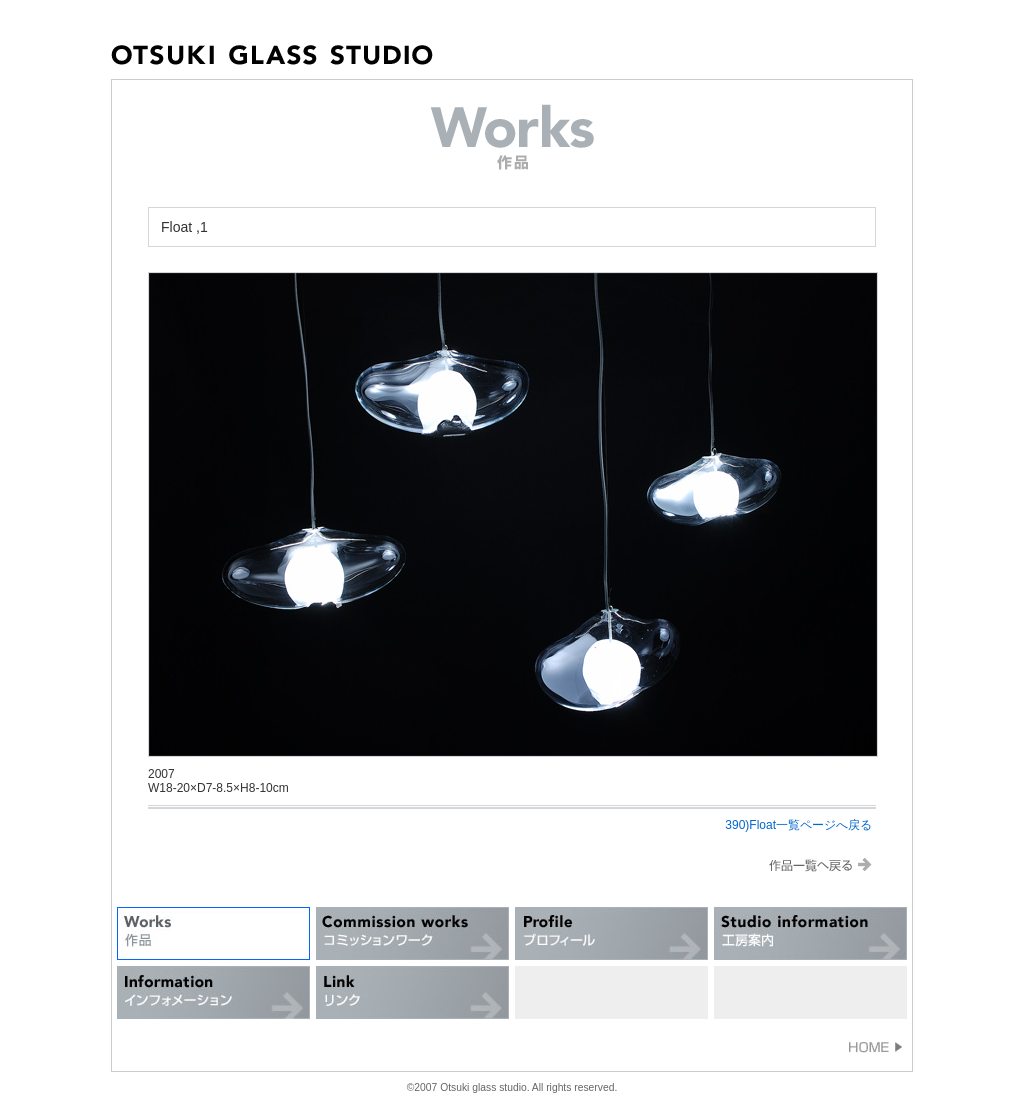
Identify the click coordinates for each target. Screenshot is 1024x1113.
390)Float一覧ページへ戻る (798, 825)
